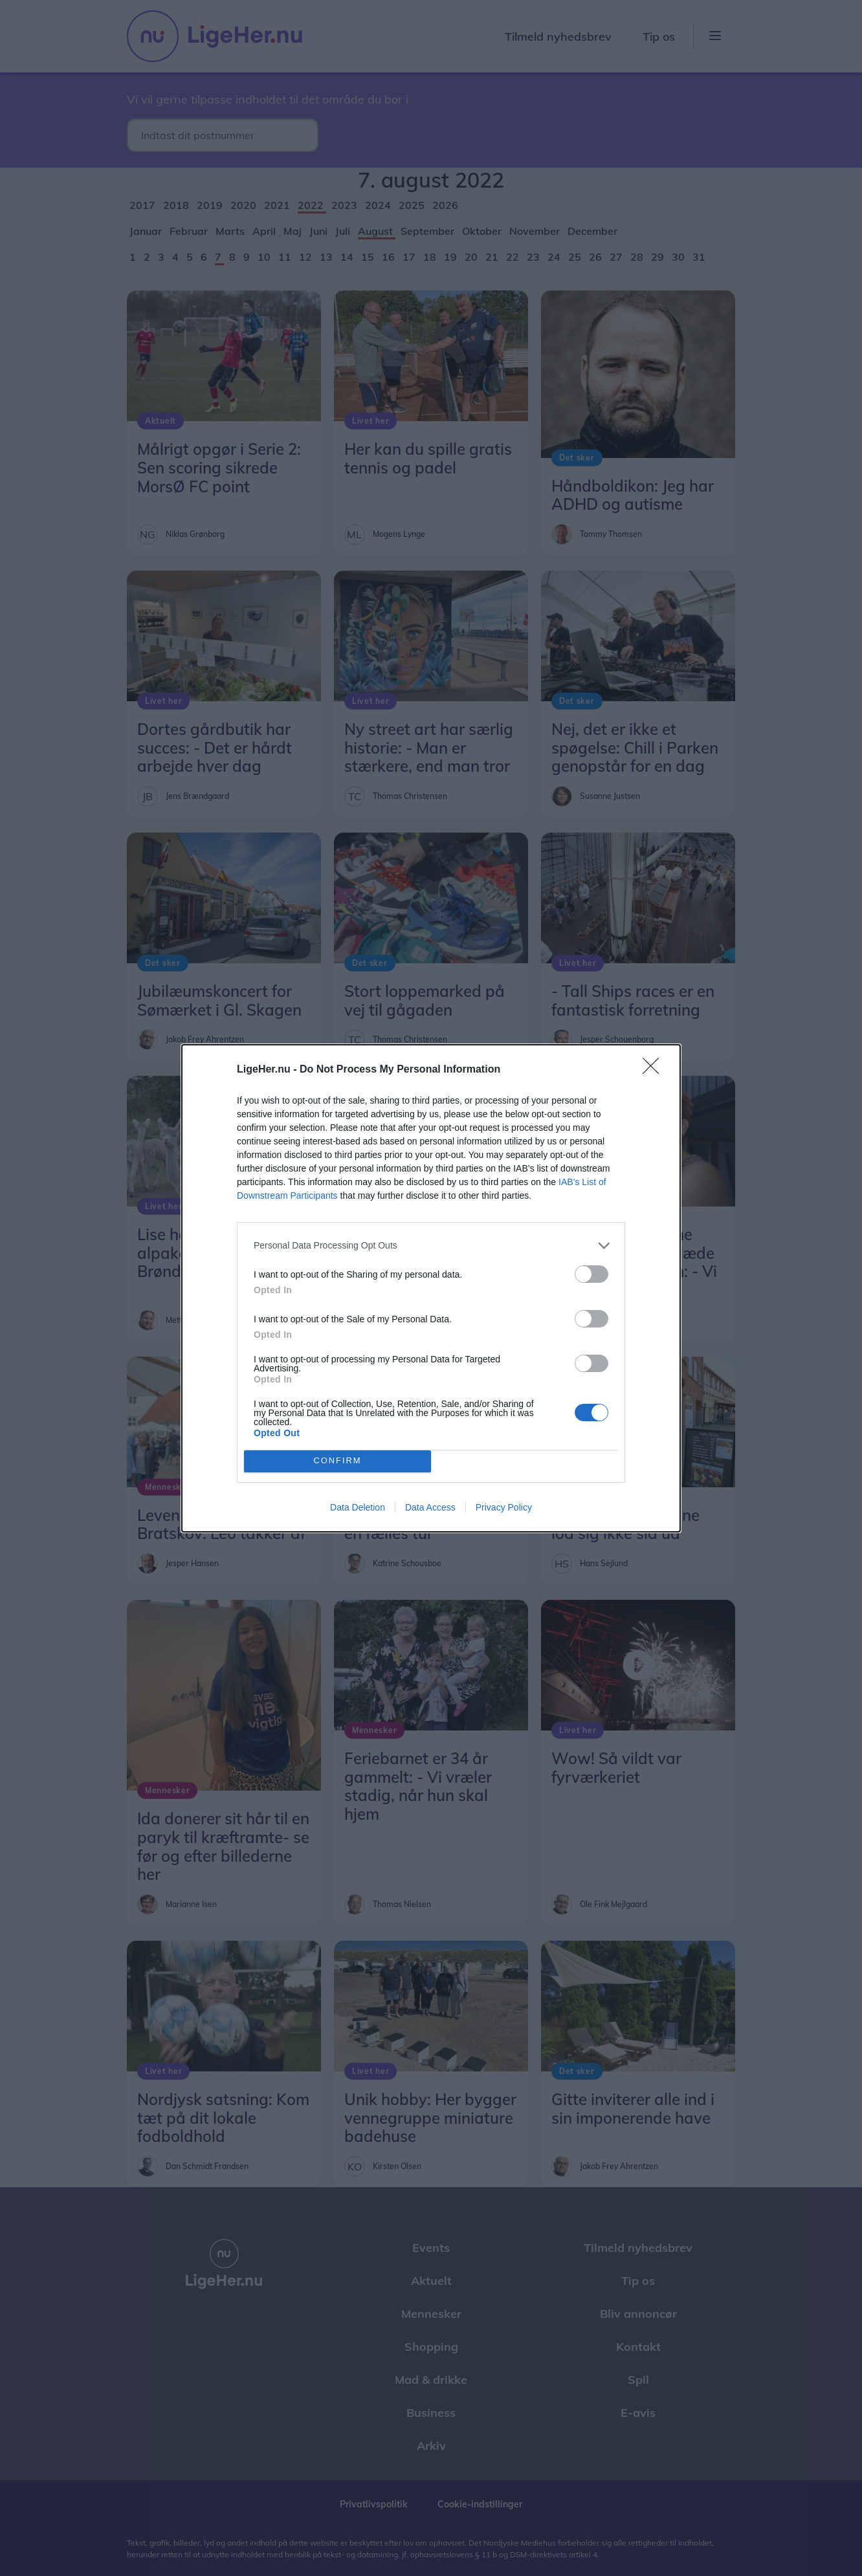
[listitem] (431, 1245)
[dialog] (431, 1288)
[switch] (591, 1274)
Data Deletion (357, 1507)
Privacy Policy (504, 1507)
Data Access (430, 1507)
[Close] (655, 1070)
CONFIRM (337, 1460)
